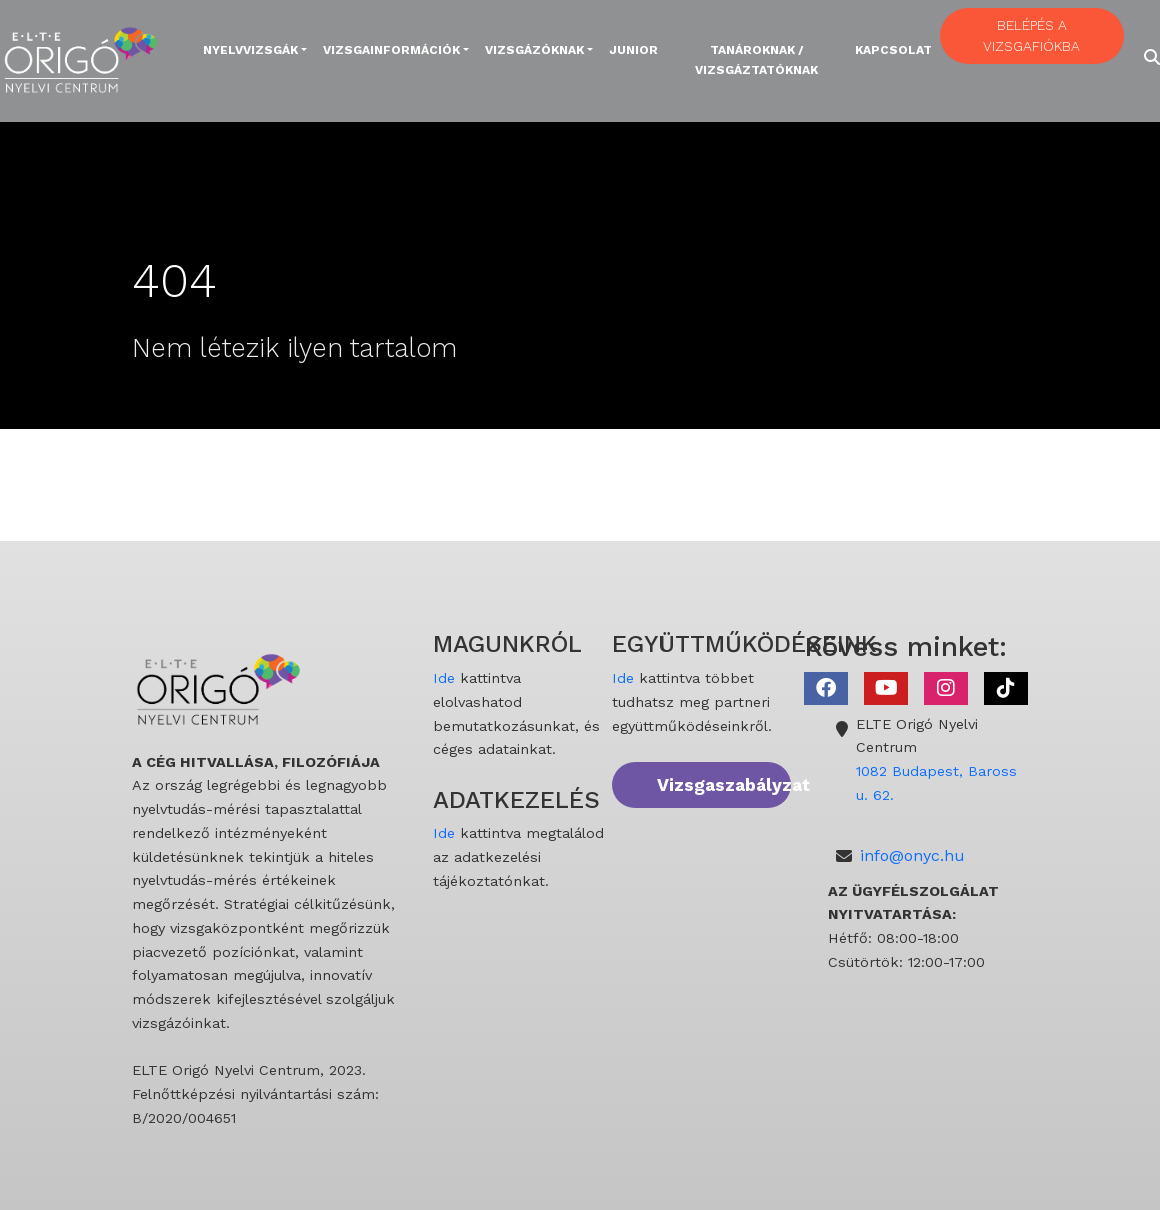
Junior (633, 50)
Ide (444, 678)
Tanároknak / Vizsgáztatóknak (756, 60)
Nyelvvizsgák (250, 50)
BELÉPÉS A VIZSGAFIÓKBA (1031, 35)
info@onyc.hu (912, 855)
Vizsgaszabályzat (724, 785)
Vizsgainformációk (391, 50)
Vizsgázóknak (534, 50)
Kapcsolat (893, 50)
